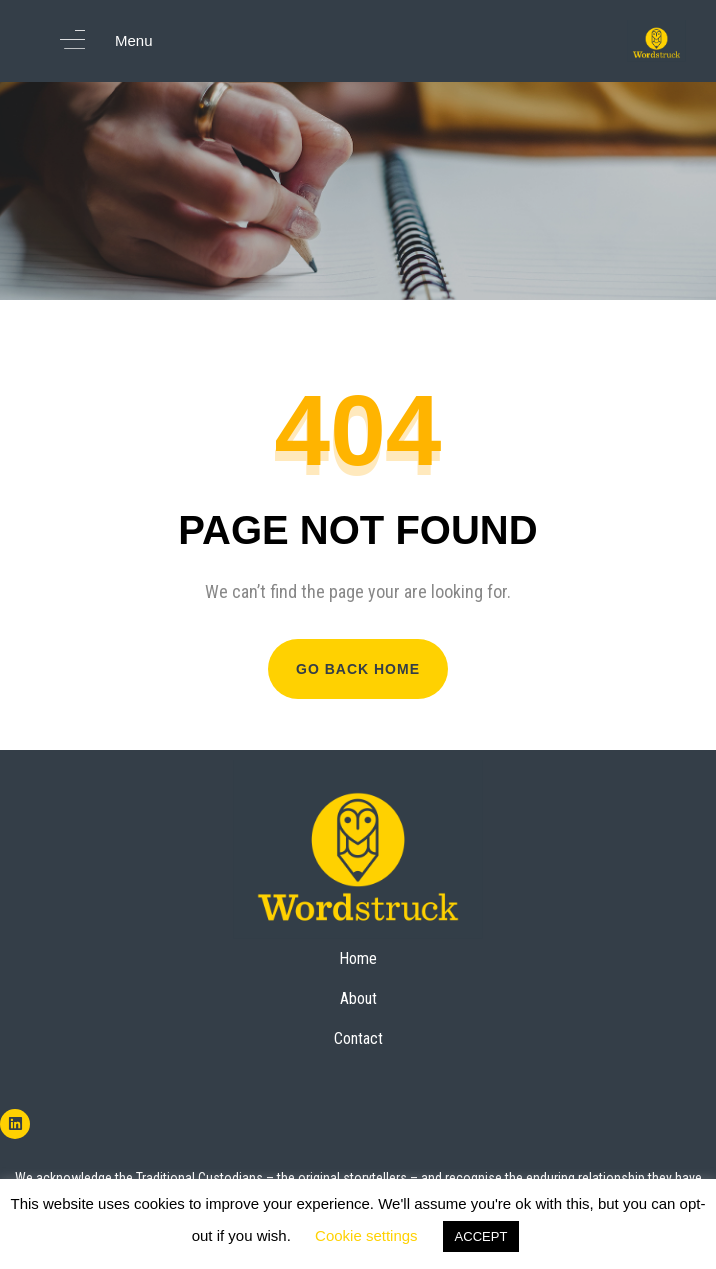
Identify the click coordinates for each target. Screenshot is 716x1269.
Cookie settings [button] (366, 1235)
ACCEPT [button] (481, 1236)
